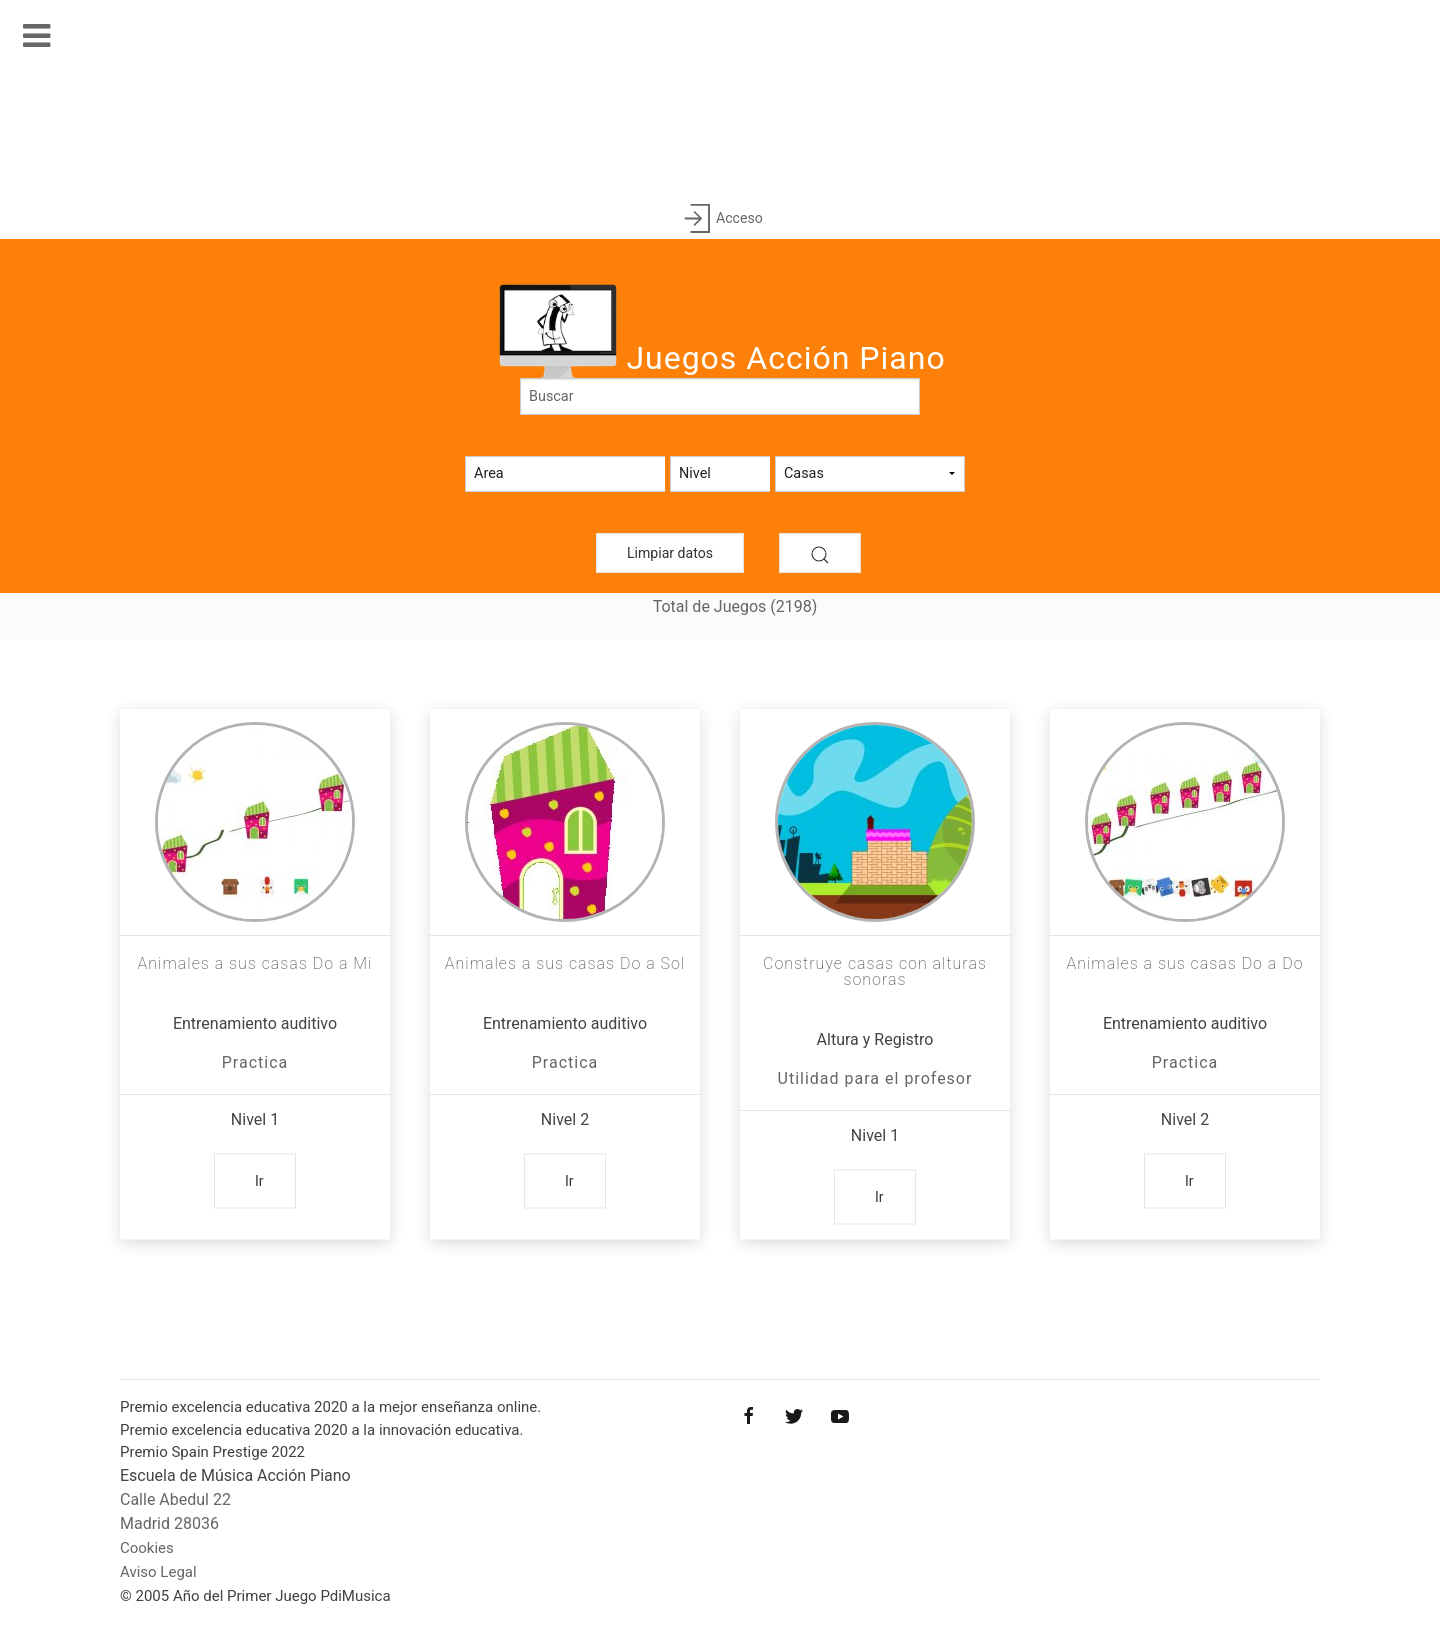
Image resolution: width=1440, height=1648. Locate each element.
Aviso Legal (158, 1572)
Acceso (719, 219)
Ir (259, 1181)
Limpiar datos (670, 553)
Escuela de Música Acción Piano (235, 1475)
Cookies (147, 1548)
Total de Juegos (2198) (735, 606)
